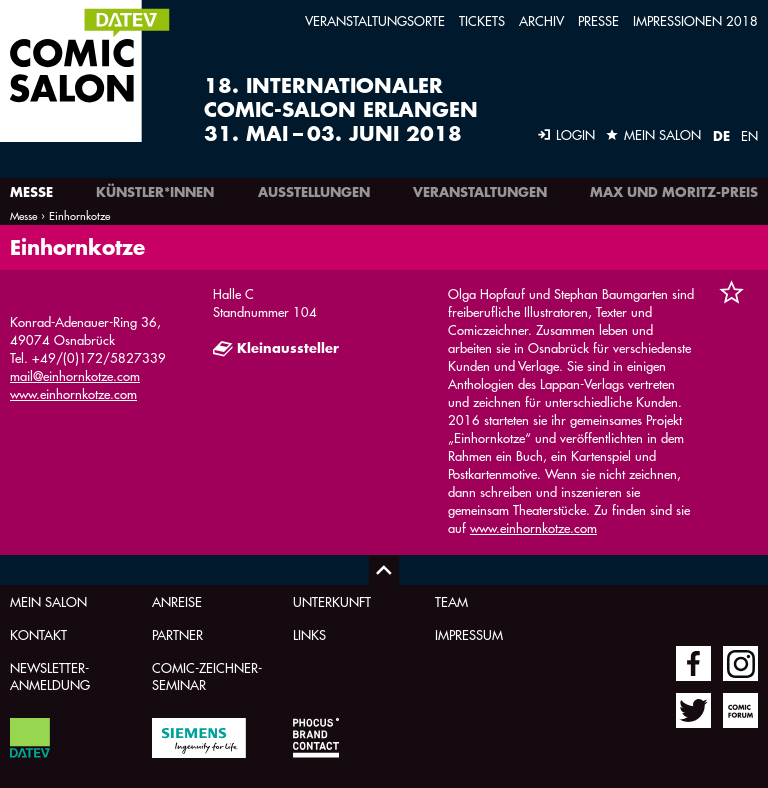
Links (309, 634)
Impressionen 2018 (695, 20)
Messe (31, 192)
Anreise (177, 601)
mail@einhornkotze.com (75, 375)
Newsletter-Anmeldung (50, 676)
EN (749, 135)
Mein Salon (48, 601)
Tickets (482, 20)
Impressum (469, 634)
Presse (598, 20)
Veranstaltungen (480, 192)
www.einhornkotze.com (73, 393)
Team (451, 601)
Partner (177, 634)
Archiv (541, 20)
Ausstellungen (314, 192)
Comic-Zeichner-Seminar (207, 676)
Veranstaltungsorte (375, 20)
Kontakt (38, 634)
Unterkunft (332, 601)
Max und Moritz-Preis (674, 192)
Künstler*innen (155, 192)
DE (721, 136)
